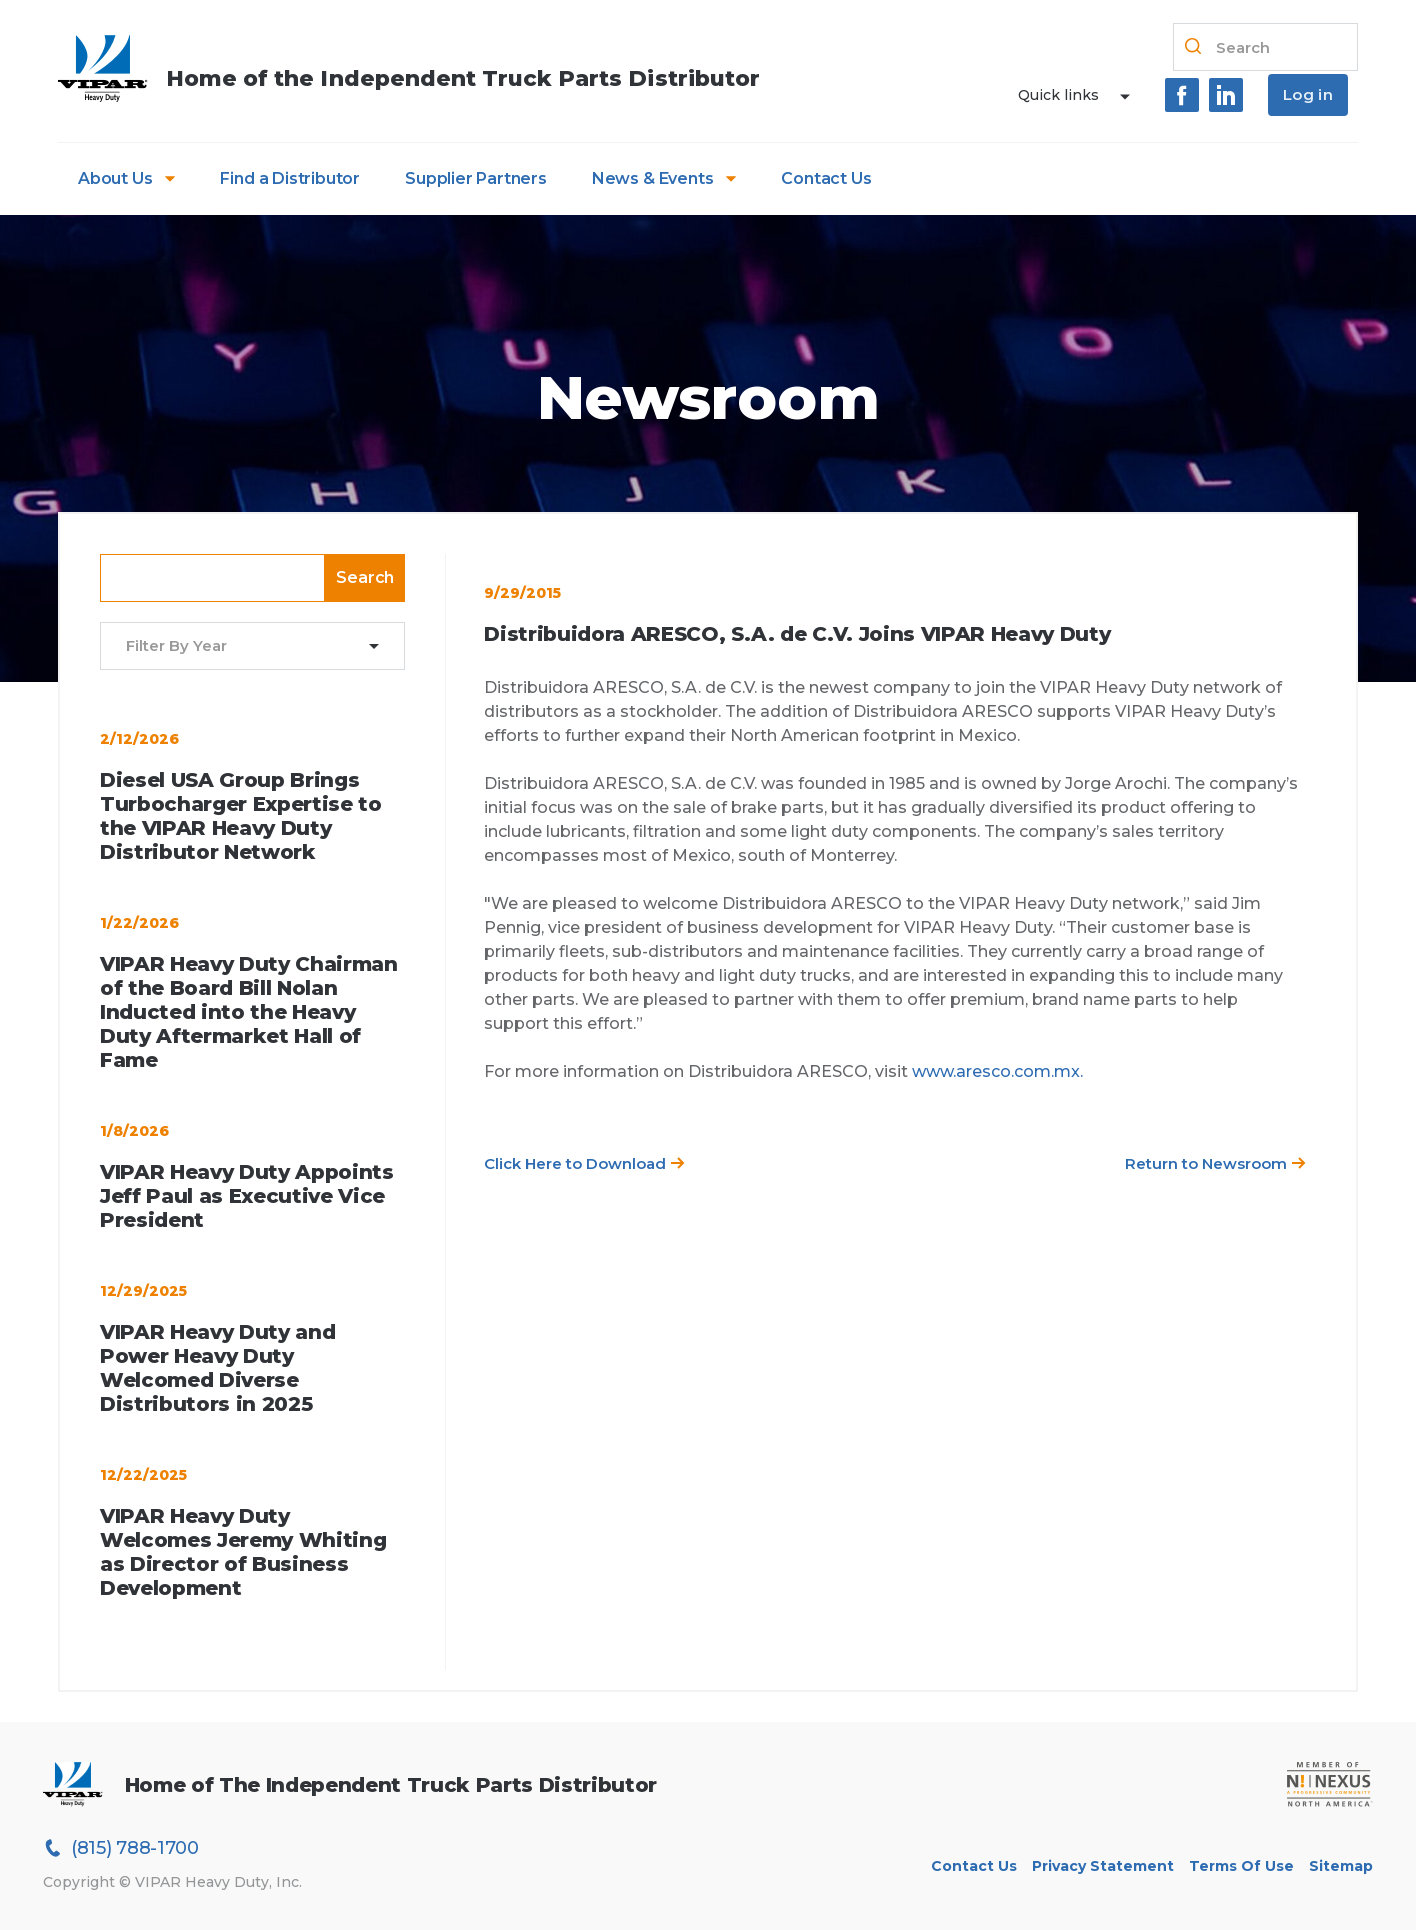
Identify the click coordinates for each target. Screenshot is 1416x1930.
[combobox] (240, 646)
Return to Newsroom (1215, 1163)
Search (365, 577)
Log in (1308, 94)
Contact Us (826, 178)
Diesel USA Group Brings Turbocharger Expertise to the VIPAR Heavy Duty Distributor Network (241, 816)
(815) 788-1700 (121, 1848)
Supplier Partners (476, 178)
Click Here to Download (584, 1163)
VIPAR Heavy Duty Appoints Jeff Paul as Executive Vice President (247, 1196)
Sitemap (1341, 1866)
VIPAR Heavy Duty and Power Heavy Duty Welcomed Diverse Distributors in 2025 (217, 1368)
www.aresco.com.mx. (997, 1071)
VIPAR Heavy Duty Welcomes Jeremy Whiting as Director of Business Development (243, 1552)
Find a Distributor (290, 178)
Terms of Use (1241, 1866)
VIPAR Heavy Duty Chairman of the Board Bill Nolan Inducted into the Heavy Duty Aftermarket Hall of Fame (249, 1012)
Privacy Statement (1103, 1866)
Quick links (1058, 95)
